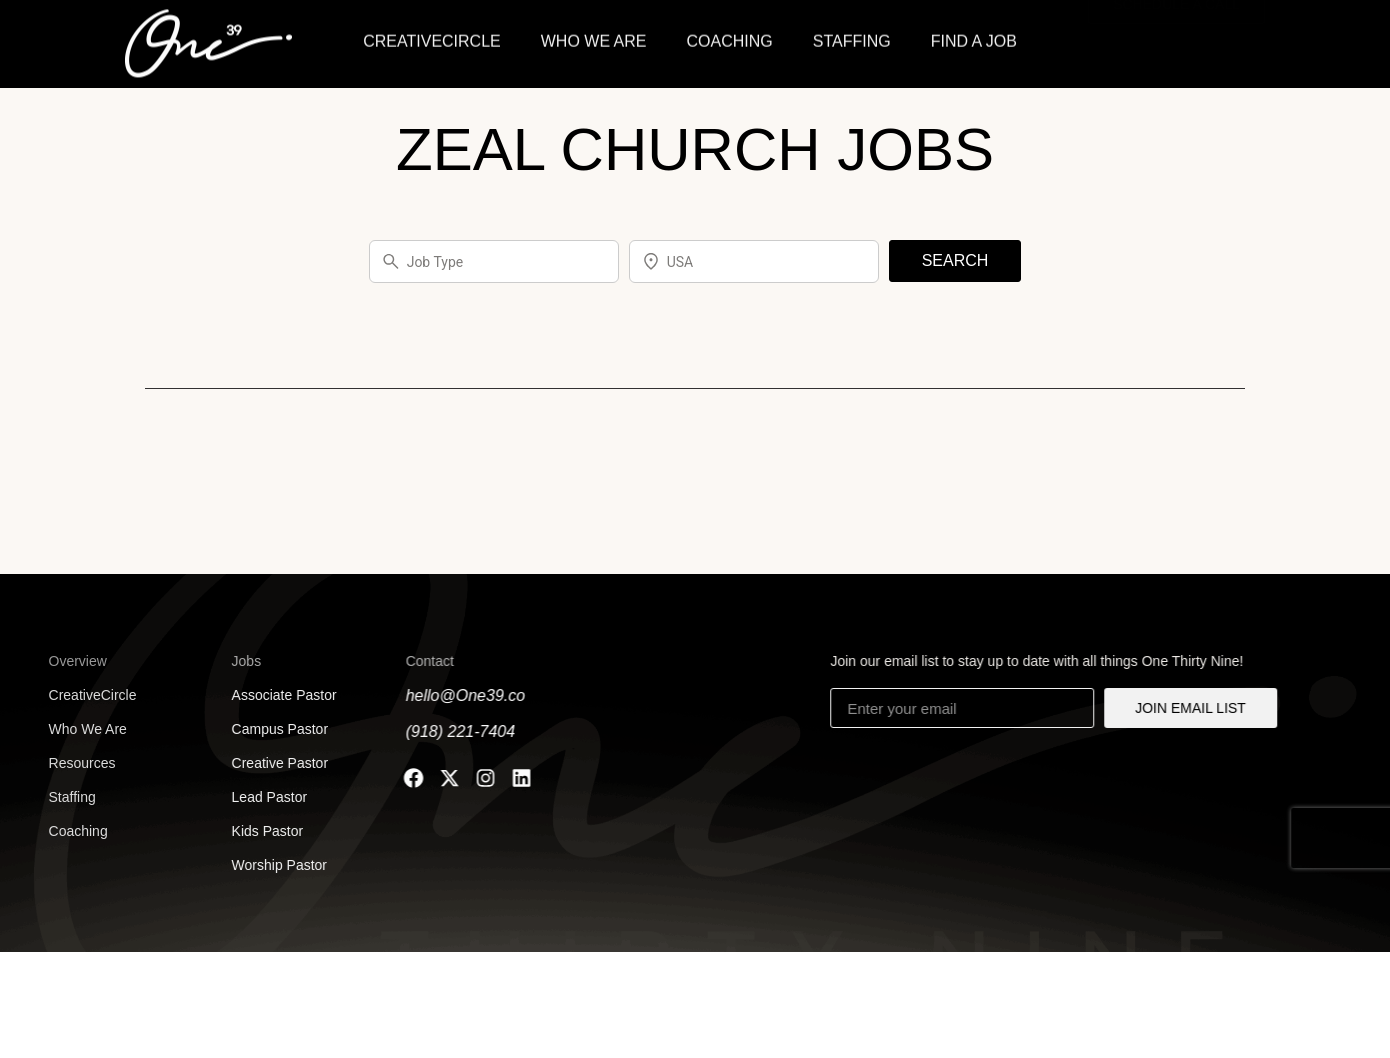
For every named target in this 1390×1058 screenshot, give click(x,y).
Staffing (56, 797)
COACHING (730, 38)
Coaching (62, 831)
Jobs (238, 661)
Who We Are (72, 729)
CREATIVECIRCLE (432, 38)
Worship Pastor (270, 865)
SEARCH (955, 260)
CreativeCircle (77, 695)
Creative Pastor (271, 763)
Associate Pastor (275, 695)
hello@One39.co (458, 695)
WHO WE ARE (594, 38)
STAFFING (852, 38)
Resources (66, 763)
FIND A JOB (974, 38)
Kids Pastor (259, 831)
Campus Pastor (271, 729)
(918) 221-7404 (453, 731)
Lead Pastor (260, 797)
